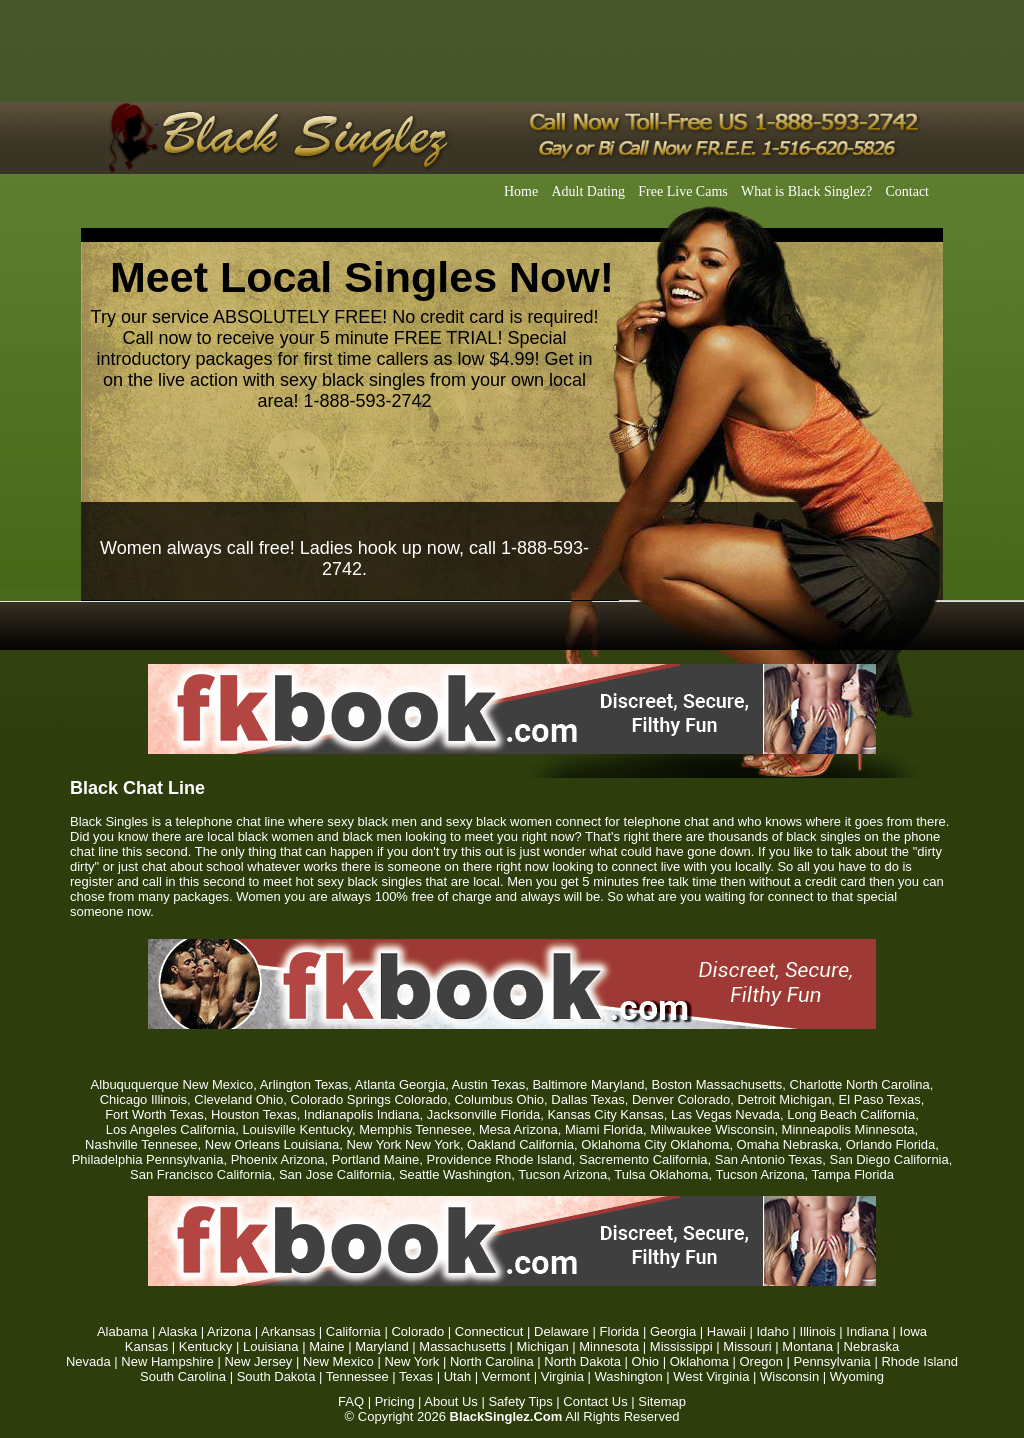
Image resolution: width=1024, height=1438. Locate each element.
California (353, 1331)
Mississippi (681, 1346)
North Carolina (492, 1361)
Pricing (395, 1401)
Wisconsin (789, 1376)
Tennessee (357, 1376)
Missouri (747, 1346)
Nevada (88, 1361)
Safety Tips (520, 1401)
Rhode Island (919, 1361)
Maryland (381, 1346)
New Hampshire (167, 1361)
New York (411, 1361)
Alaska (177, 1331)
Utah (457, 1376)
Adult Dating (588, 191)
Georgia (673, 1331)
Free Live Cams (682, 191)
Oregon (761, 1361)
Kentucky (205, 1346)
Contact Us (595, 1401)
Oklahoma (699, 1361)
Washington (629, 1376)
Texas (416, 1376)
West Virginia (711, 1376)
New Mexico (338, 1361)
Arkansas (288, 1331)
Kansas (146, 1346)
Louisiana (271, 1346)
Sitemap (662, 1401)
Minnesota (609, 1346)
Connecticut (489, 1331)
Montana (807, 1346)
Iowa (913, 1331)
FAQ (351, 1401)
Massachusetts (462, 1346)
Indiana (867, 1331)
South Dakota (276, 1376)
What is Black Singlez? (806, 191)
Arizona (229, 1331)
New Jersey (258, 1361)
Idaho (772, 1331)
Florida (620, 1331)
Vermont (506, 1376)
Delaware (561, 1331)
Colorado (417, 1331)
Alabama (122, 1331)
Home (521, 191)
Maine (326, 1346)
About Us (450, 1401)
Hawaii (726, 1331)
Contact (907, 191)
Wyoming (857, 1376)
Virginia (562, 1376)
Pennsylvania (831, 1361)
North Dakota (582, 1361)
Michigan (543, 1346)
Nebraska (872, 1346)
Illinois (818, 1331)
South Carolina (183, 1376)
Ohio (645, 1361)
